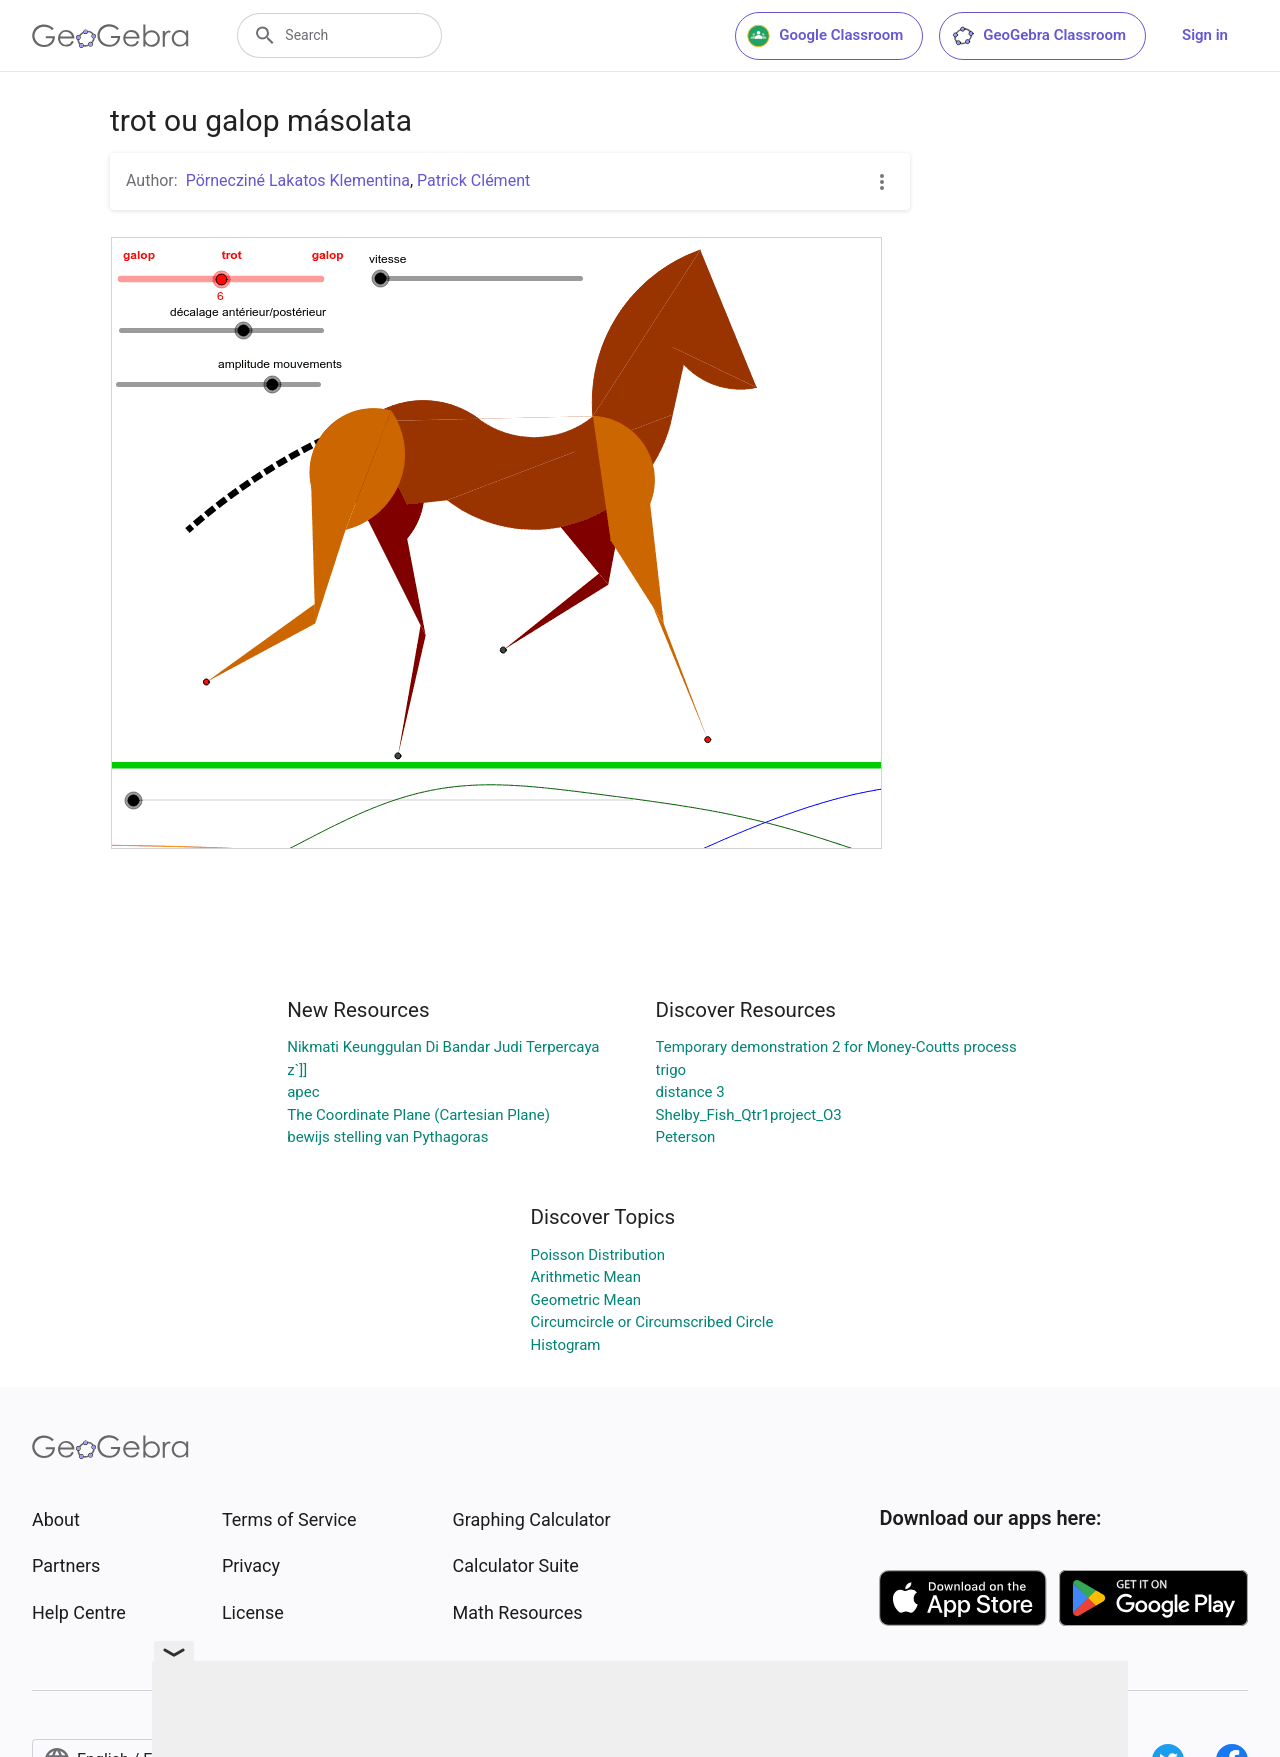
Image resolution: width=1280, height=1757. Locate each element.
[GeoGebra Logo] (110, 36)
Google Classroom (825, 36)
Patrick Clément (473, 180)
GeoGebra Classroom (1038, 36)
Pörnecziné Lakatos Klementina (298, 180)
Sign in (1205, 35)
